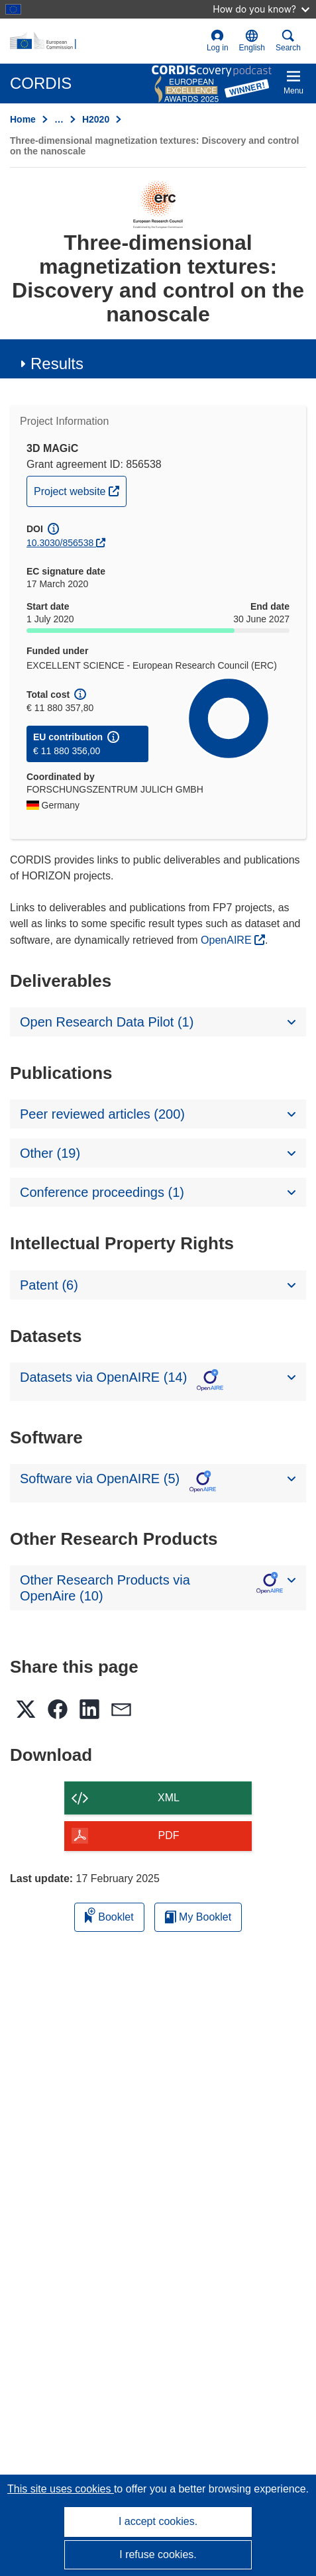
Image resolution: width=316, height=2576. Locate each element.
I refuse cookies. (158, 2554)
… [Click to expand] (59, 119)
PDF (169, 1835)
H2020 (95, 119)
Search (288, 40)
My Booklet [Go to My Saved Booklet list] (198, 1917)
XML (169, 1797)
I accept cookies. (158, 2521)
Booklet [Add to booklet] (109, 1915)
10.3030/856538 (59, 542)
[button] (252, 41)
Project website (80, 489)
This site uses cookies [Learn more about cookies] (60, 2488)
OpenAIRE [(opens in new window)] (227, 940)
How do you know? (261, 9)
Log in (218, 40)
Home (23, 119)
